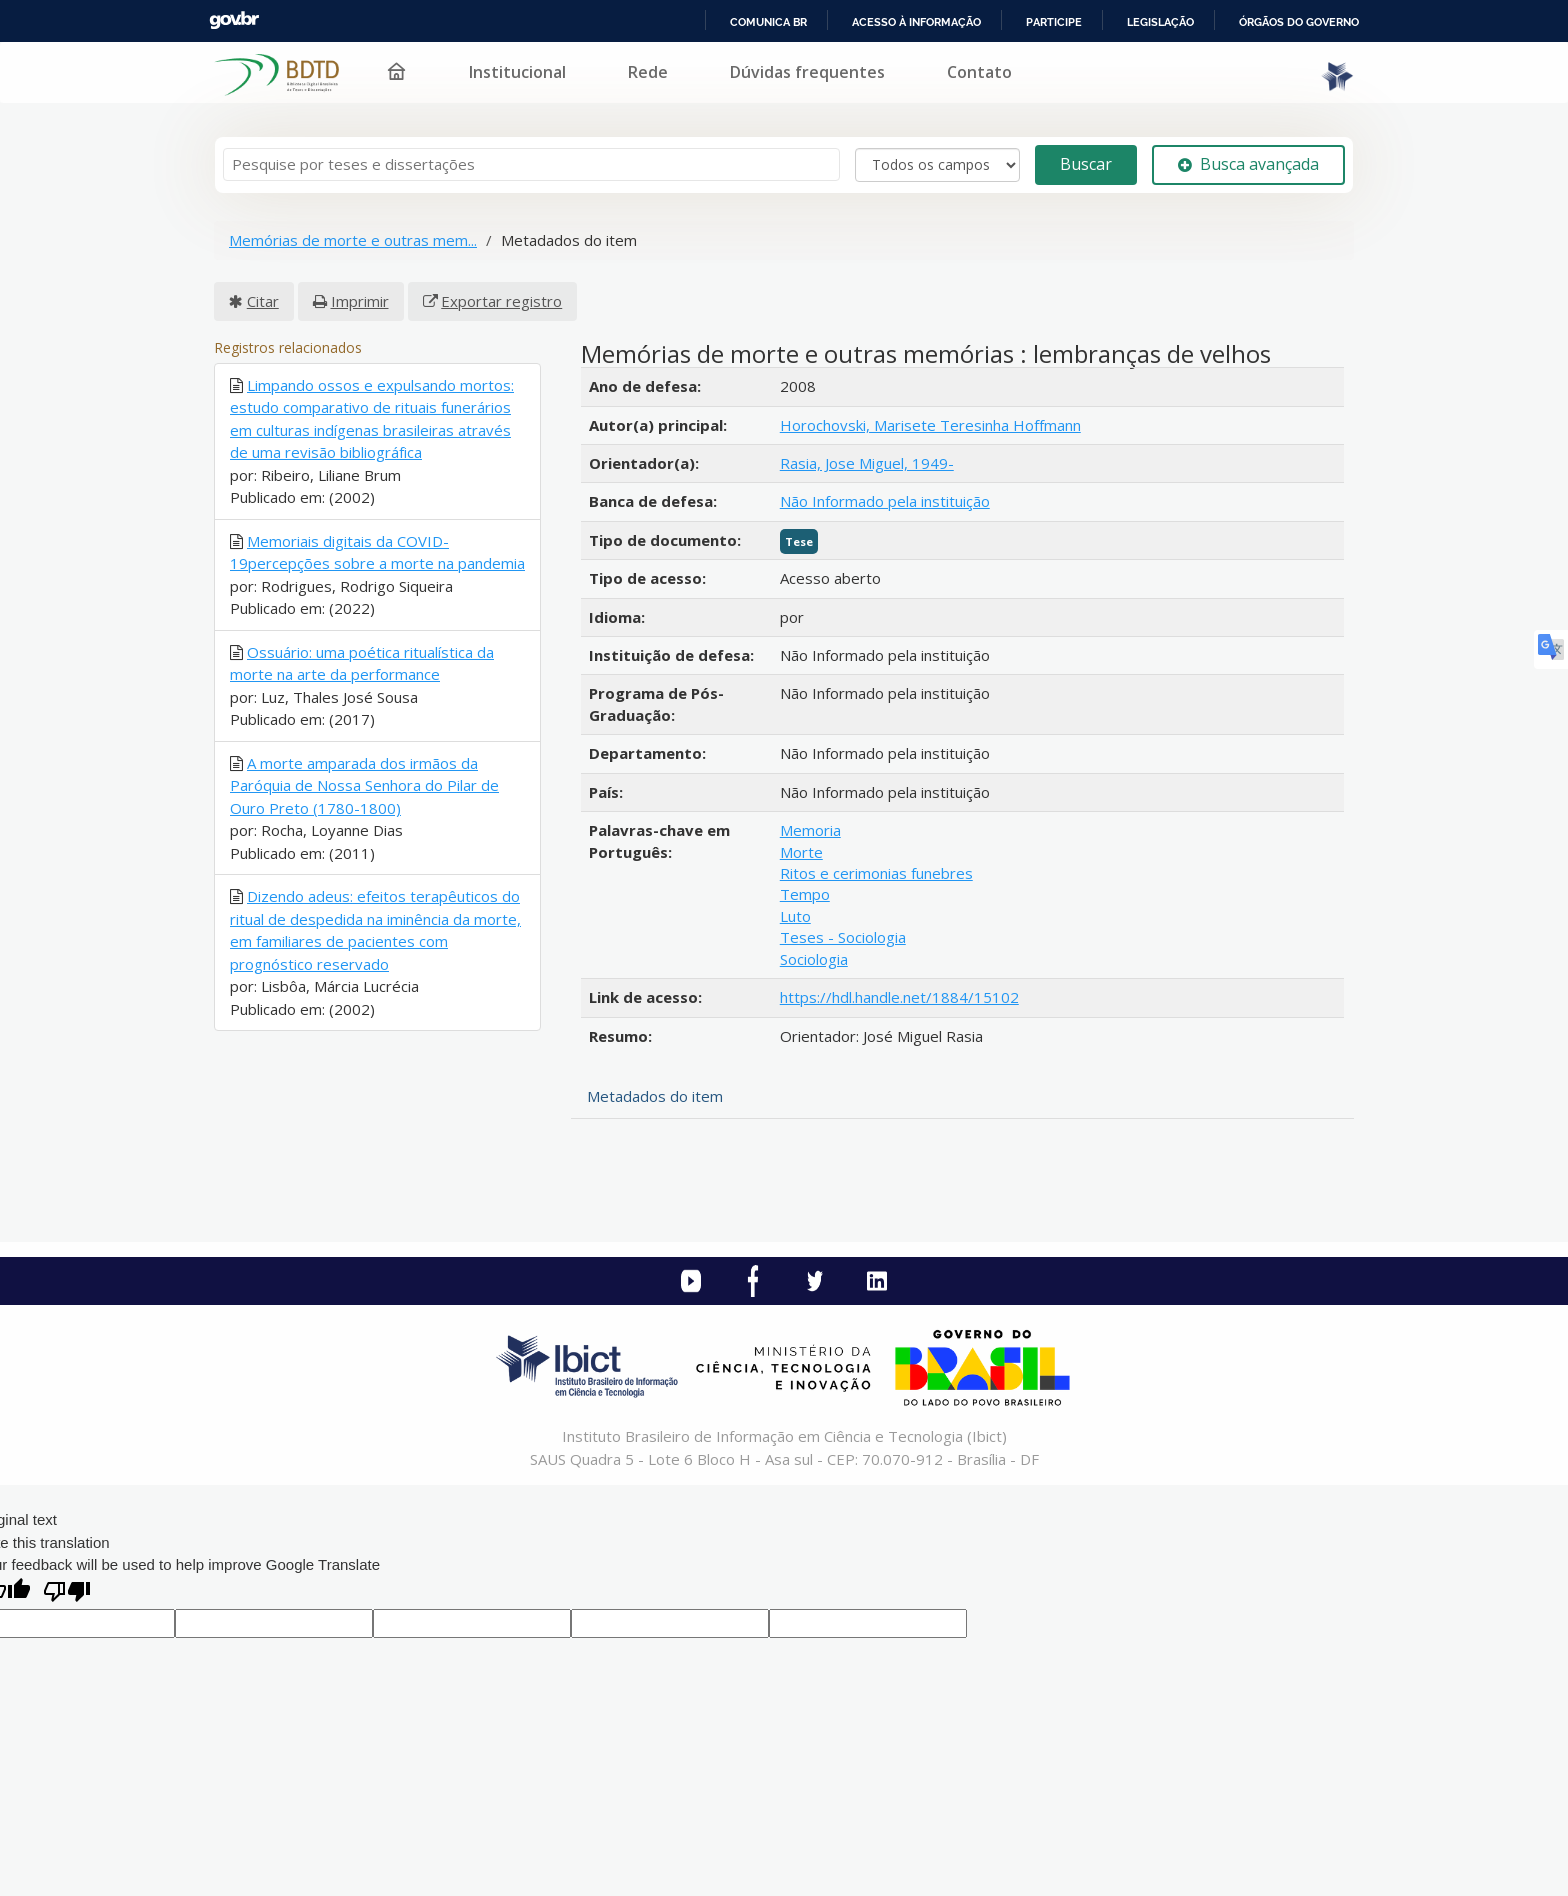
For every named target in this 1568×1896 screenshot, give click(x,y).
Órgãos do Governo (1299, 22)
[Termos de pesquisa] (531, 164)
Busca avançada (1248, 164)
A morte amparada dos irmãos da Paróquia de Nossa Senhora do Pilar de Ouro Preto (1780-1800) (364, 785)
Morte (801, 852)
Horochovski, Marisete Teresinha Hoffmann (930, 425)
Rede (648, 72)
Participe (1054, 22)
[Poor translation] (67, 1593)
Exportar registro (501, 301)
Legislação (1160, 22)
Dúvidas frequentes (807, 72)
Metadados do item (655, 1096)
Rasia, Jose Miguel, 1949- (867, 463)
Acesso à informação (916, 22)
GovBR (234, 20)
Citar (263, 301)
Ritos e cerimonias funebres (876, 873)
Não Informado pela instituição (885, 501)
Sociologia (814, 959)
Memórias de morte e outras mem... (353, 240)
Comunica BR (768, 22)
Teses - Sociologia (843, 937)
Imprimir (360, 301)
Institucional (517, 72)
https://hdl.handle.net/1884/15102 (899, 997)
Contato (979, 72)
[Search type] (937, 165)
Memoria (810, 830)
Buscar (1086, 164)
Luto (795, 916)
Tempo (805, 894)
